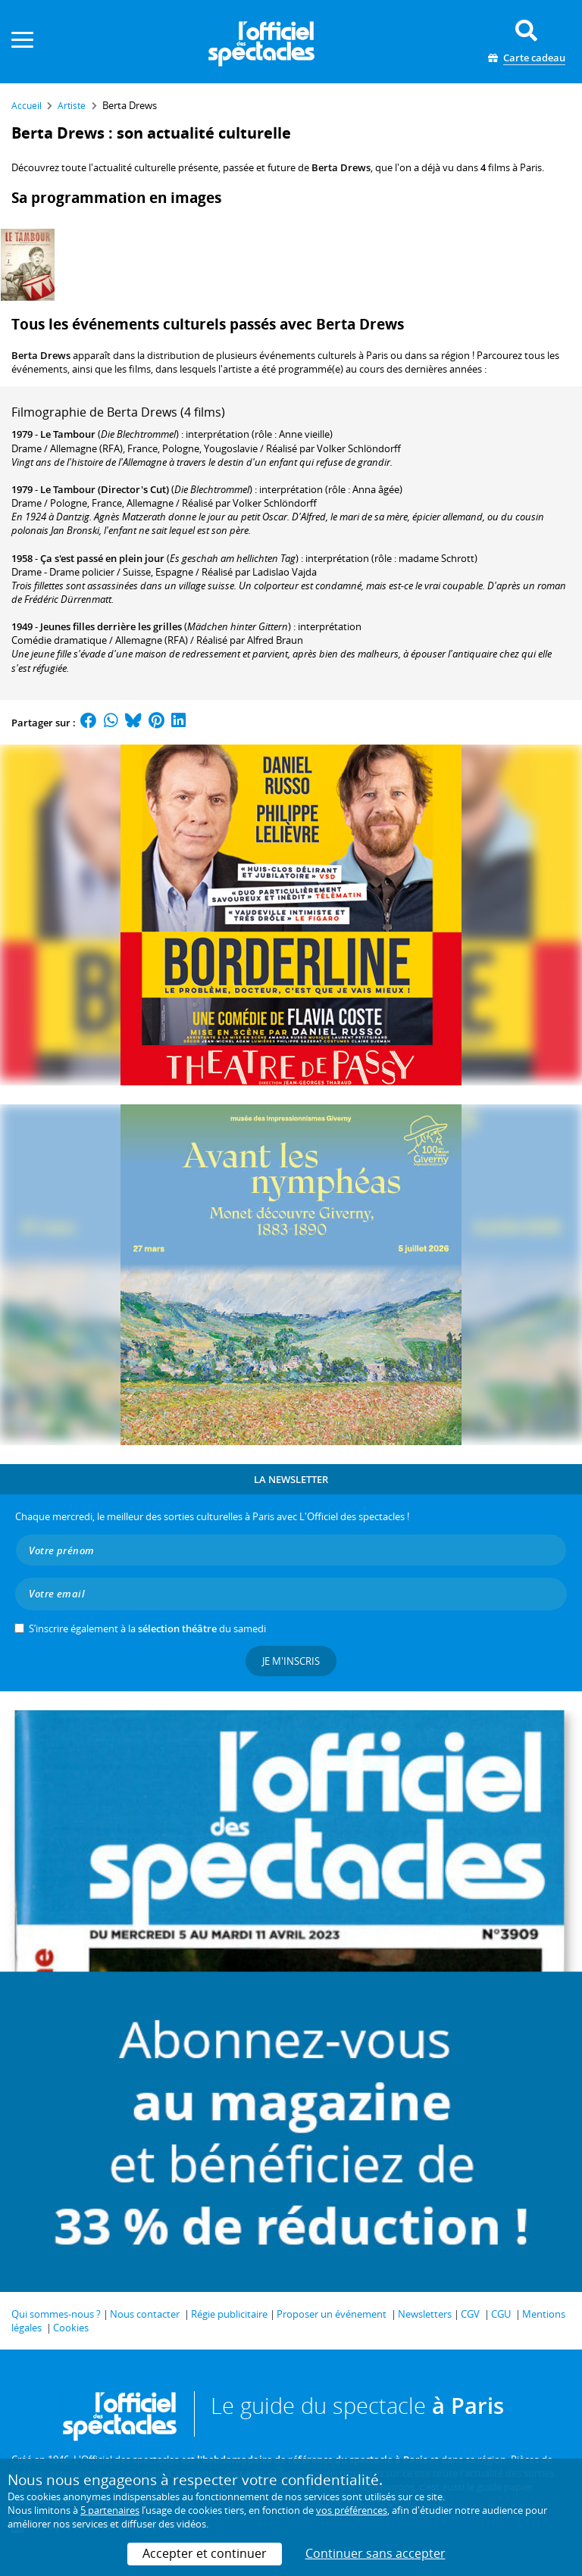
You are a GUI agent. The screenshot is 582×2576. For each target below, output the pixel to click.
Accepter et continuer (204, 2553)
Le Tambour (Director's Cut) (104, 489)
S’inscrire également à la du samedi (147, 1628)
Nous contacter (145, 2314)
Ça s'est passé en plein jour (102, 558)
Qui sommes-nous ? (56, 2314)
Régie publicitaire (229, 2314)
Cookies (71, 2327)
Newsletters (425, 2314)
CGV (470, 2314)
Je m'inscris (291, 1661)
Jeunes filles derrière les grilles (111, 626)
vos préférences (351, 2510)
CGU (501, 2314)
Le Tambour (67, 434)
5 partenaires (109, 2510)
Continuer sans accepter (375, 2553)
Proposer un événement (331, 2314)
